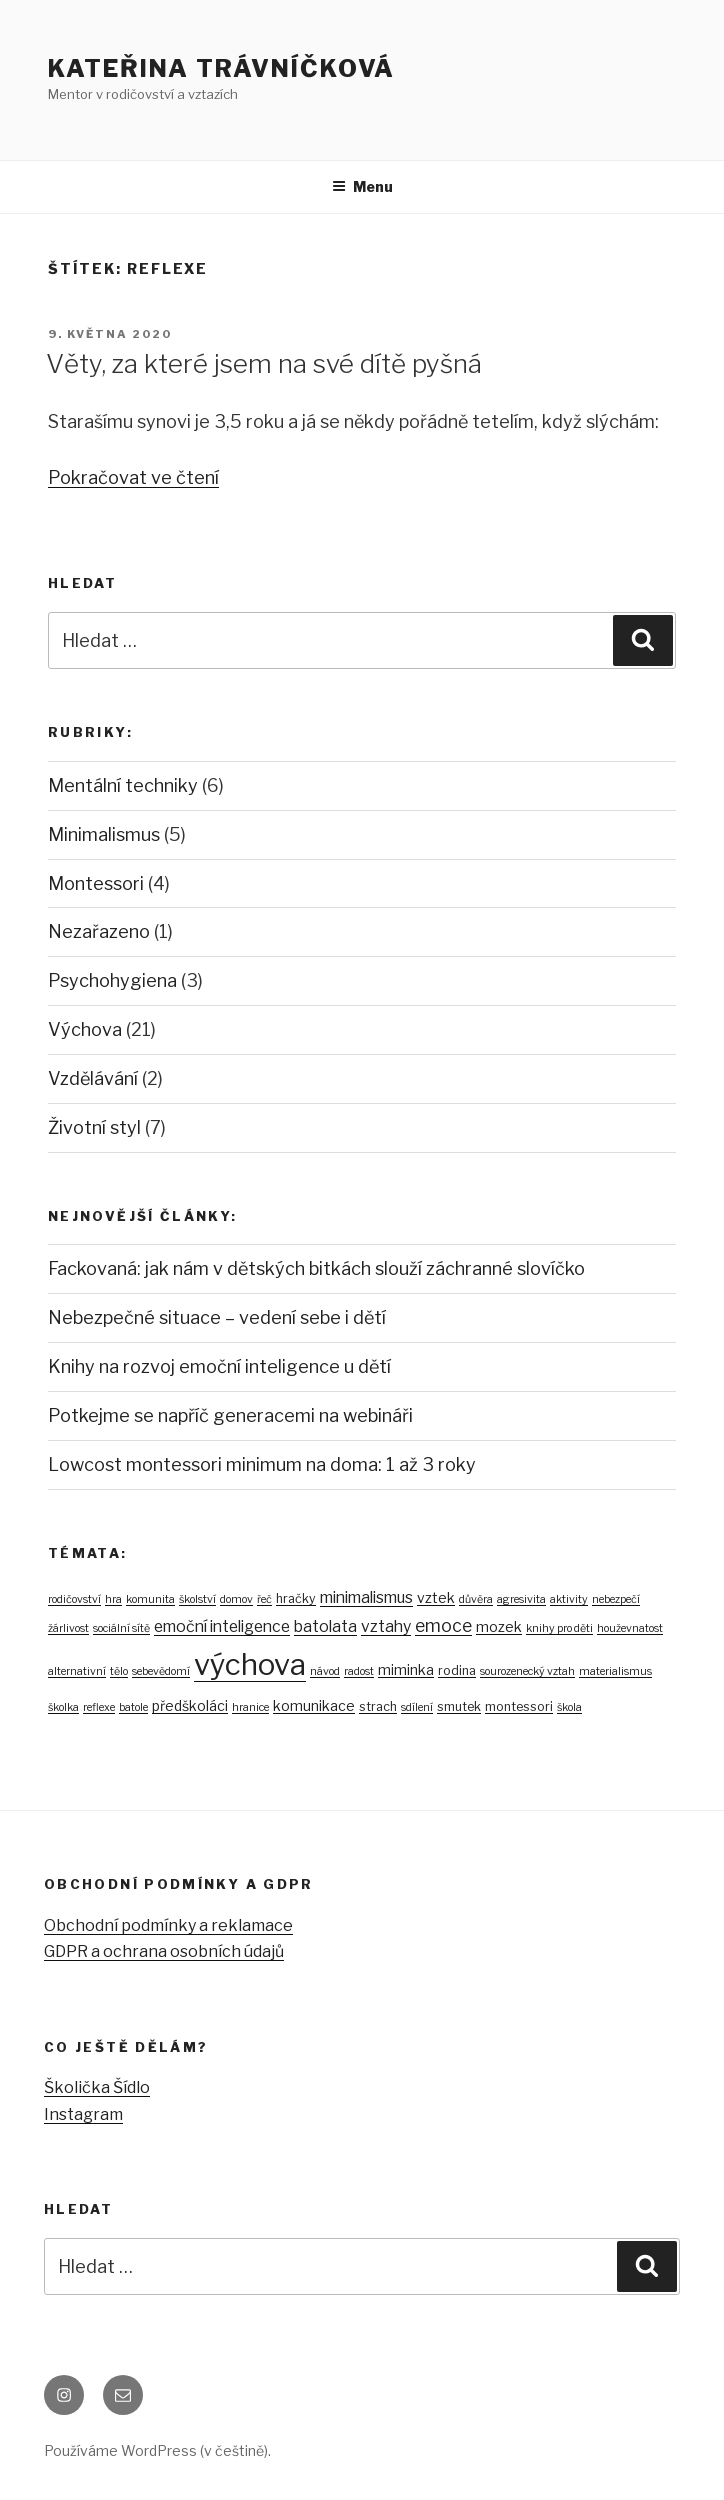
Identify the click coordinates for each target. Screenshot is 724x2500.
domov (236, 1599)
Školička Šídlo (97, 2087)
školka (63, 1707)
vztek (436, 1597)
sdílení (417, 1707)
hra (113, 1599)
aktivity (569, 1599)
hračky (296, 1598)
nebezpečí (616, 1599)
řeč (264, 1599)
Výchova (85, 1029)
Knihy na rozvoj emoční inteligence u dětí (219, 1366)
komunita (150, 1599)
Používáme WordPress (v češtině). (157, 2450)
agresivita (521, 1599)
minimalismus (366, 1597)
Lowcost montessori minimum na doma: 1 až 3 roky (262, 1464)
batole (133, 1707)
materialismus (615, 1671)
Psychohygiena (112, 980)
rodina (457, 1670)
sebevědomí (161, 1671)
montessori (519, 1706)
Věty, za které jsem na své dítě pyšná (264, 363)
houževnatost (630, 1628)
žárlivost (68, 1628)
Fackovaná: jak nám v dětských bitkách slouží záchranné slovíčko (316, 1268)
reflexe (99, 1707)
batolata (325, 1626)
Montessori (96, 883)
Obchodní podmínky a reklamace (168, 1925)
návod (325, 1671)
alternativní (77, 1671)
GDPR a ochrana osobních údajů (164, 1951)
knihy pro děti (559, 1628)
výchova (250, 1664)
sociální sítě (121, 1628)
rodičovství (74, 1599)
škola (569, 1707)
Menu (362, 186)
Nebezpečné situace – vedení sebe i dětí (217, 1317)
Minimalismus (104, 834)
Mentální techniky (123, 785)
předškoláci (190, 1705)
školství (197, 1599)
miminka (406, 1669)
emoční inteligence (222, 1626)
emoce (443, 1625)
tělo (119, 1671)
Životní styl (94, 1127)
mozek (499, 1626)
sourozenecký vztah (527, 1671)
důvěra (476, 1599)
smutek (459, 1706)
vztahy (386, 1626)
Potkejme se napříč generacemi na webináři (230, 1415)
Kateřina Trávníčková (221, 68)
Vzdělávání (93, 1078)
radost (359, 1671)
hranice (250, 1707)
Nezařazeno (99, 931)
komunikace (314, 1705)
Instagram (83, 2114)
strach (378, 1706)
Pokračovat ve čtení (133, 477)
